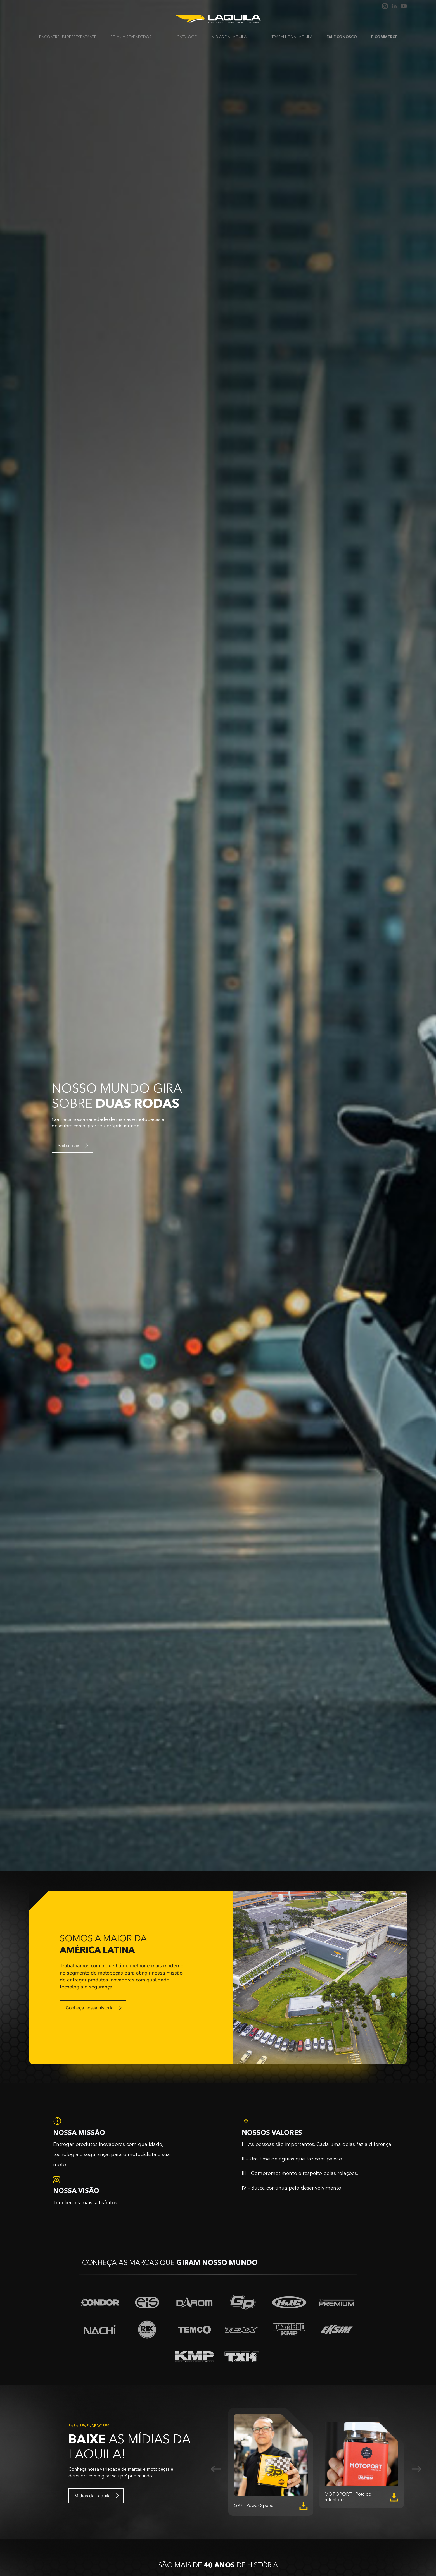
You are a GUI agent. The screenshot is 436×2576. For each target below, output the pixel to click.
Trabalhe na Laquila (292, 37)
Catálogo (187, 37)
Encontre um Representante (67, 37)
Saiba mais (69, 1145)
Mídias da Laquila (229, 37)
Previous (216, 2469)
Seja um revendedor (130, 37)
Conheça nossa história (89, 2008)
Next (416, 2469)
